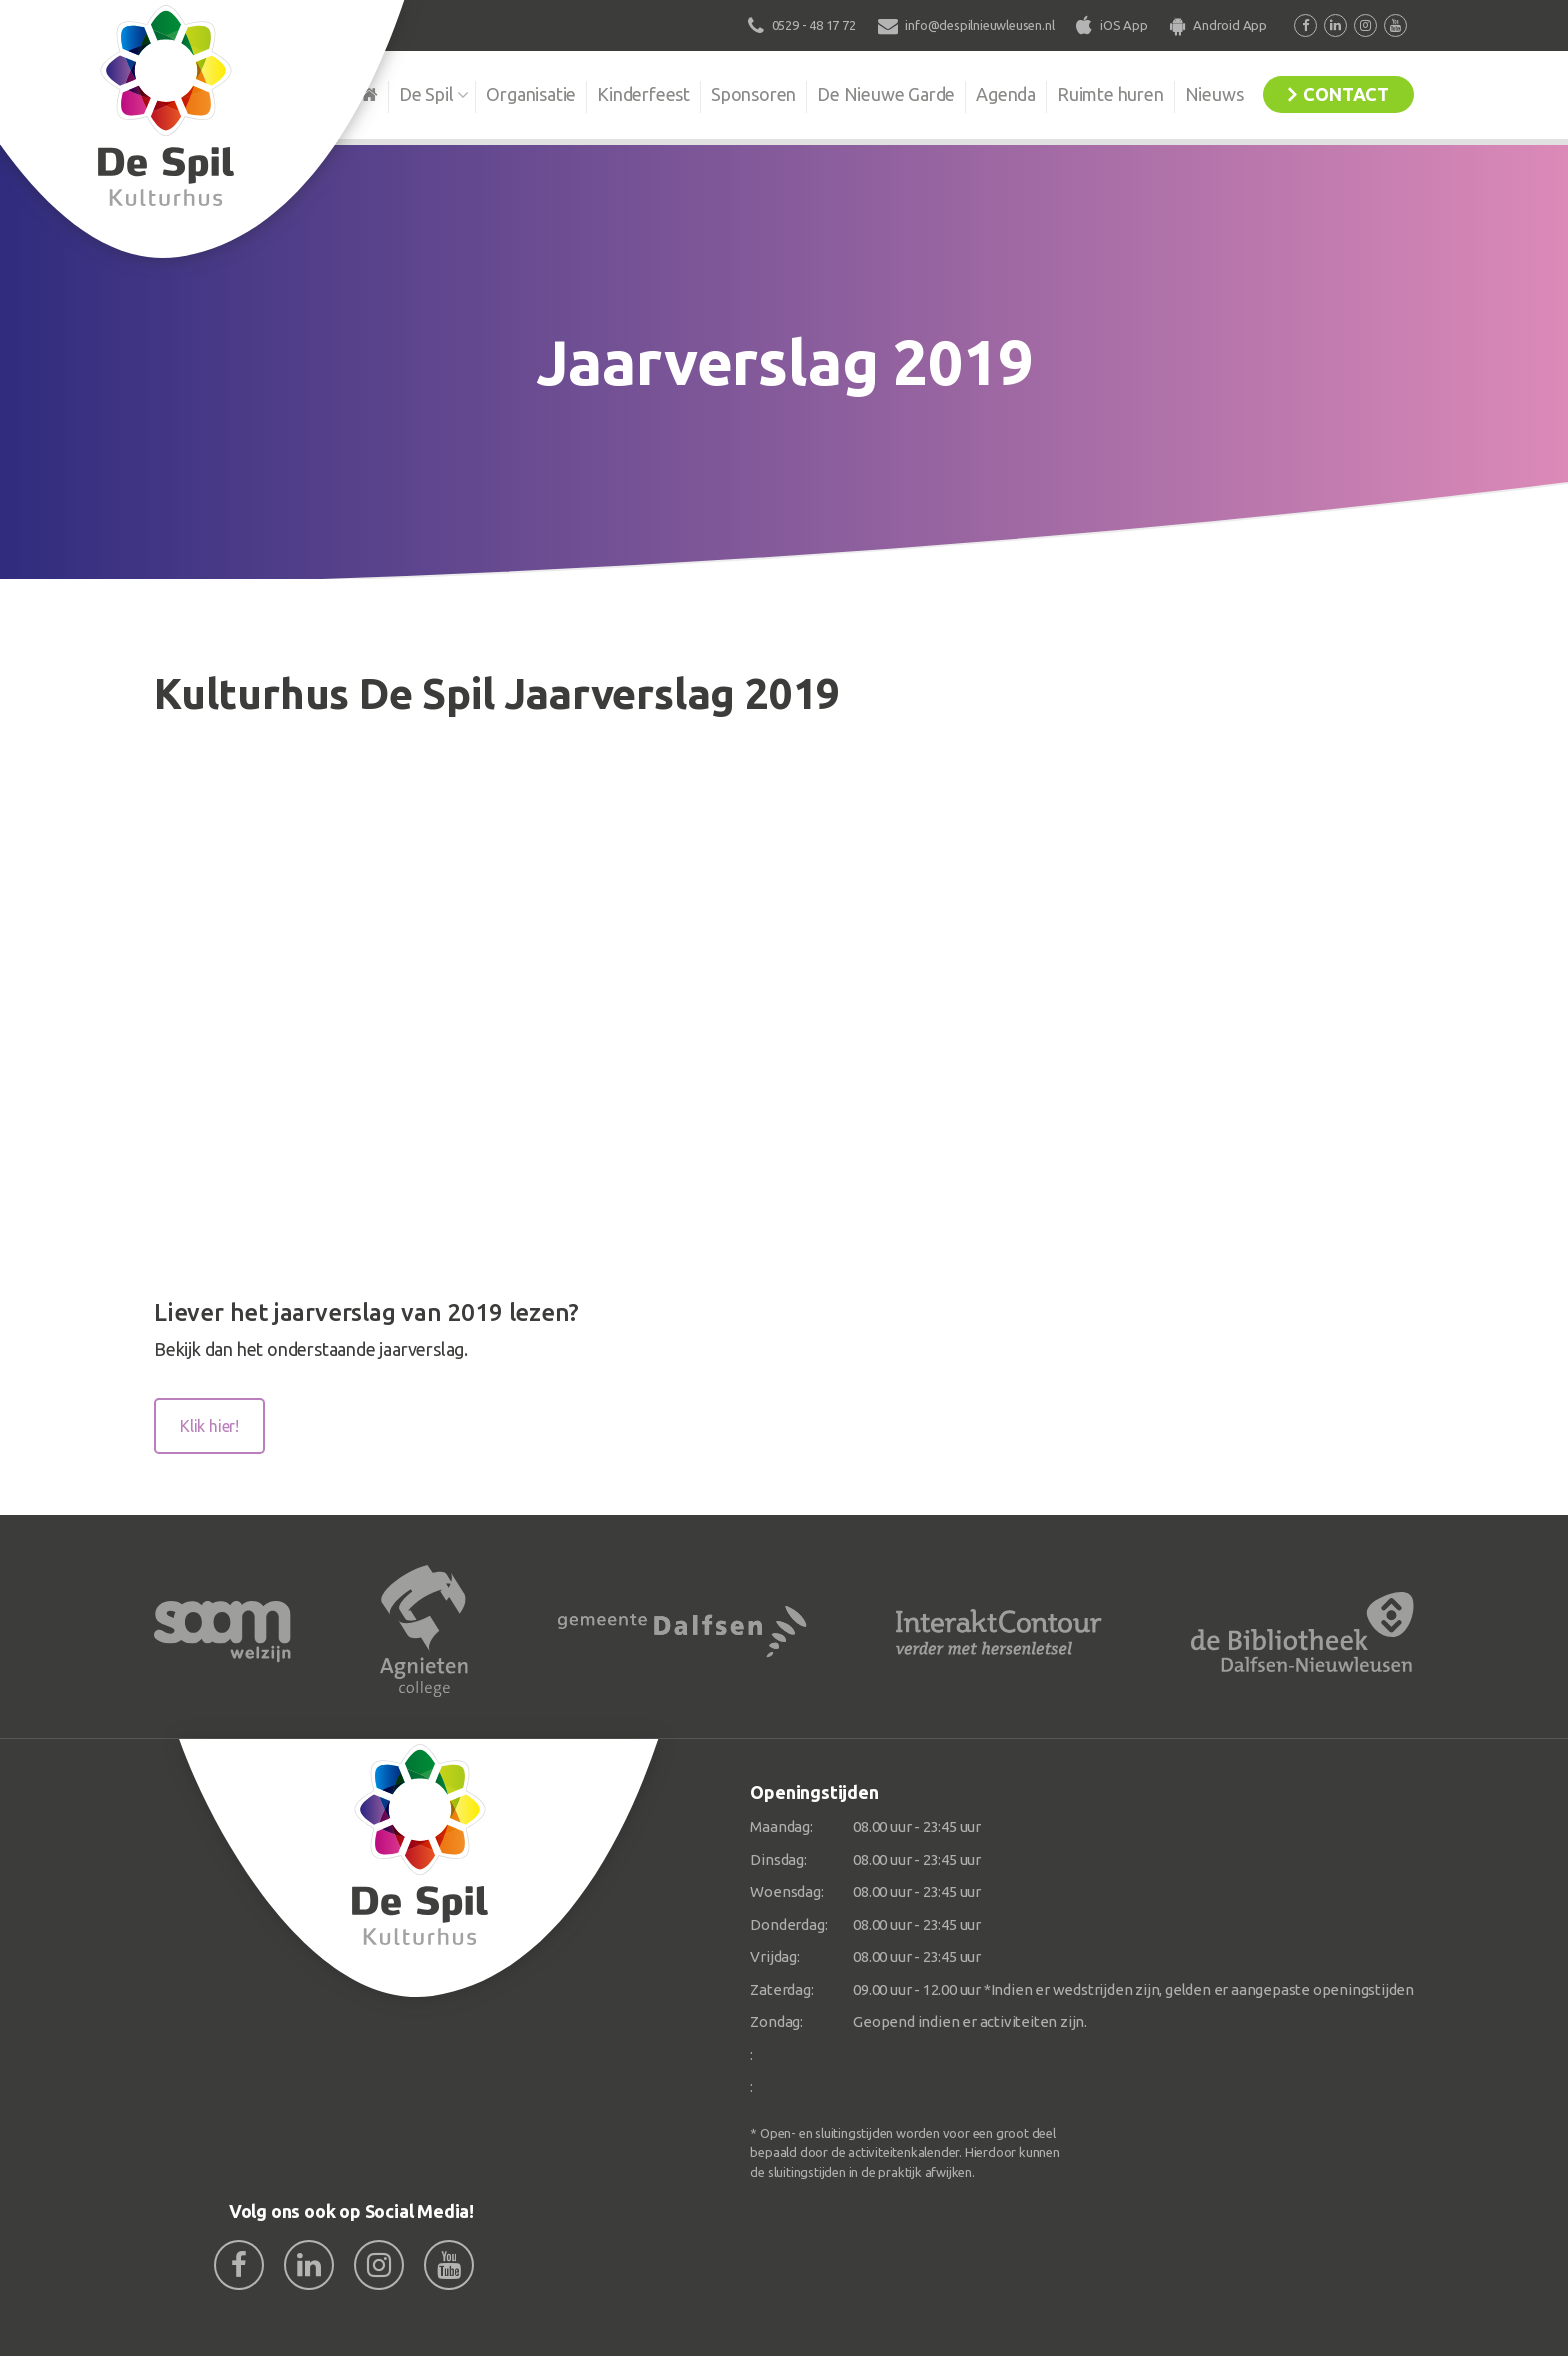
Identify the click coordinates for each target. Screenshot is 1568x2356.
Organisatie (531, 94)
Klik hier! (209, 1426)
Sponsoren (753, 94)
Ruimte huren (1110, 94)
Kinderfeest (643, 94)
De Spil (426, 94)
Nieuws (1214, 94)
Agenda (1006, 94)
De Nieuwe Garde (886, 94)
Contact (1346, 94)
